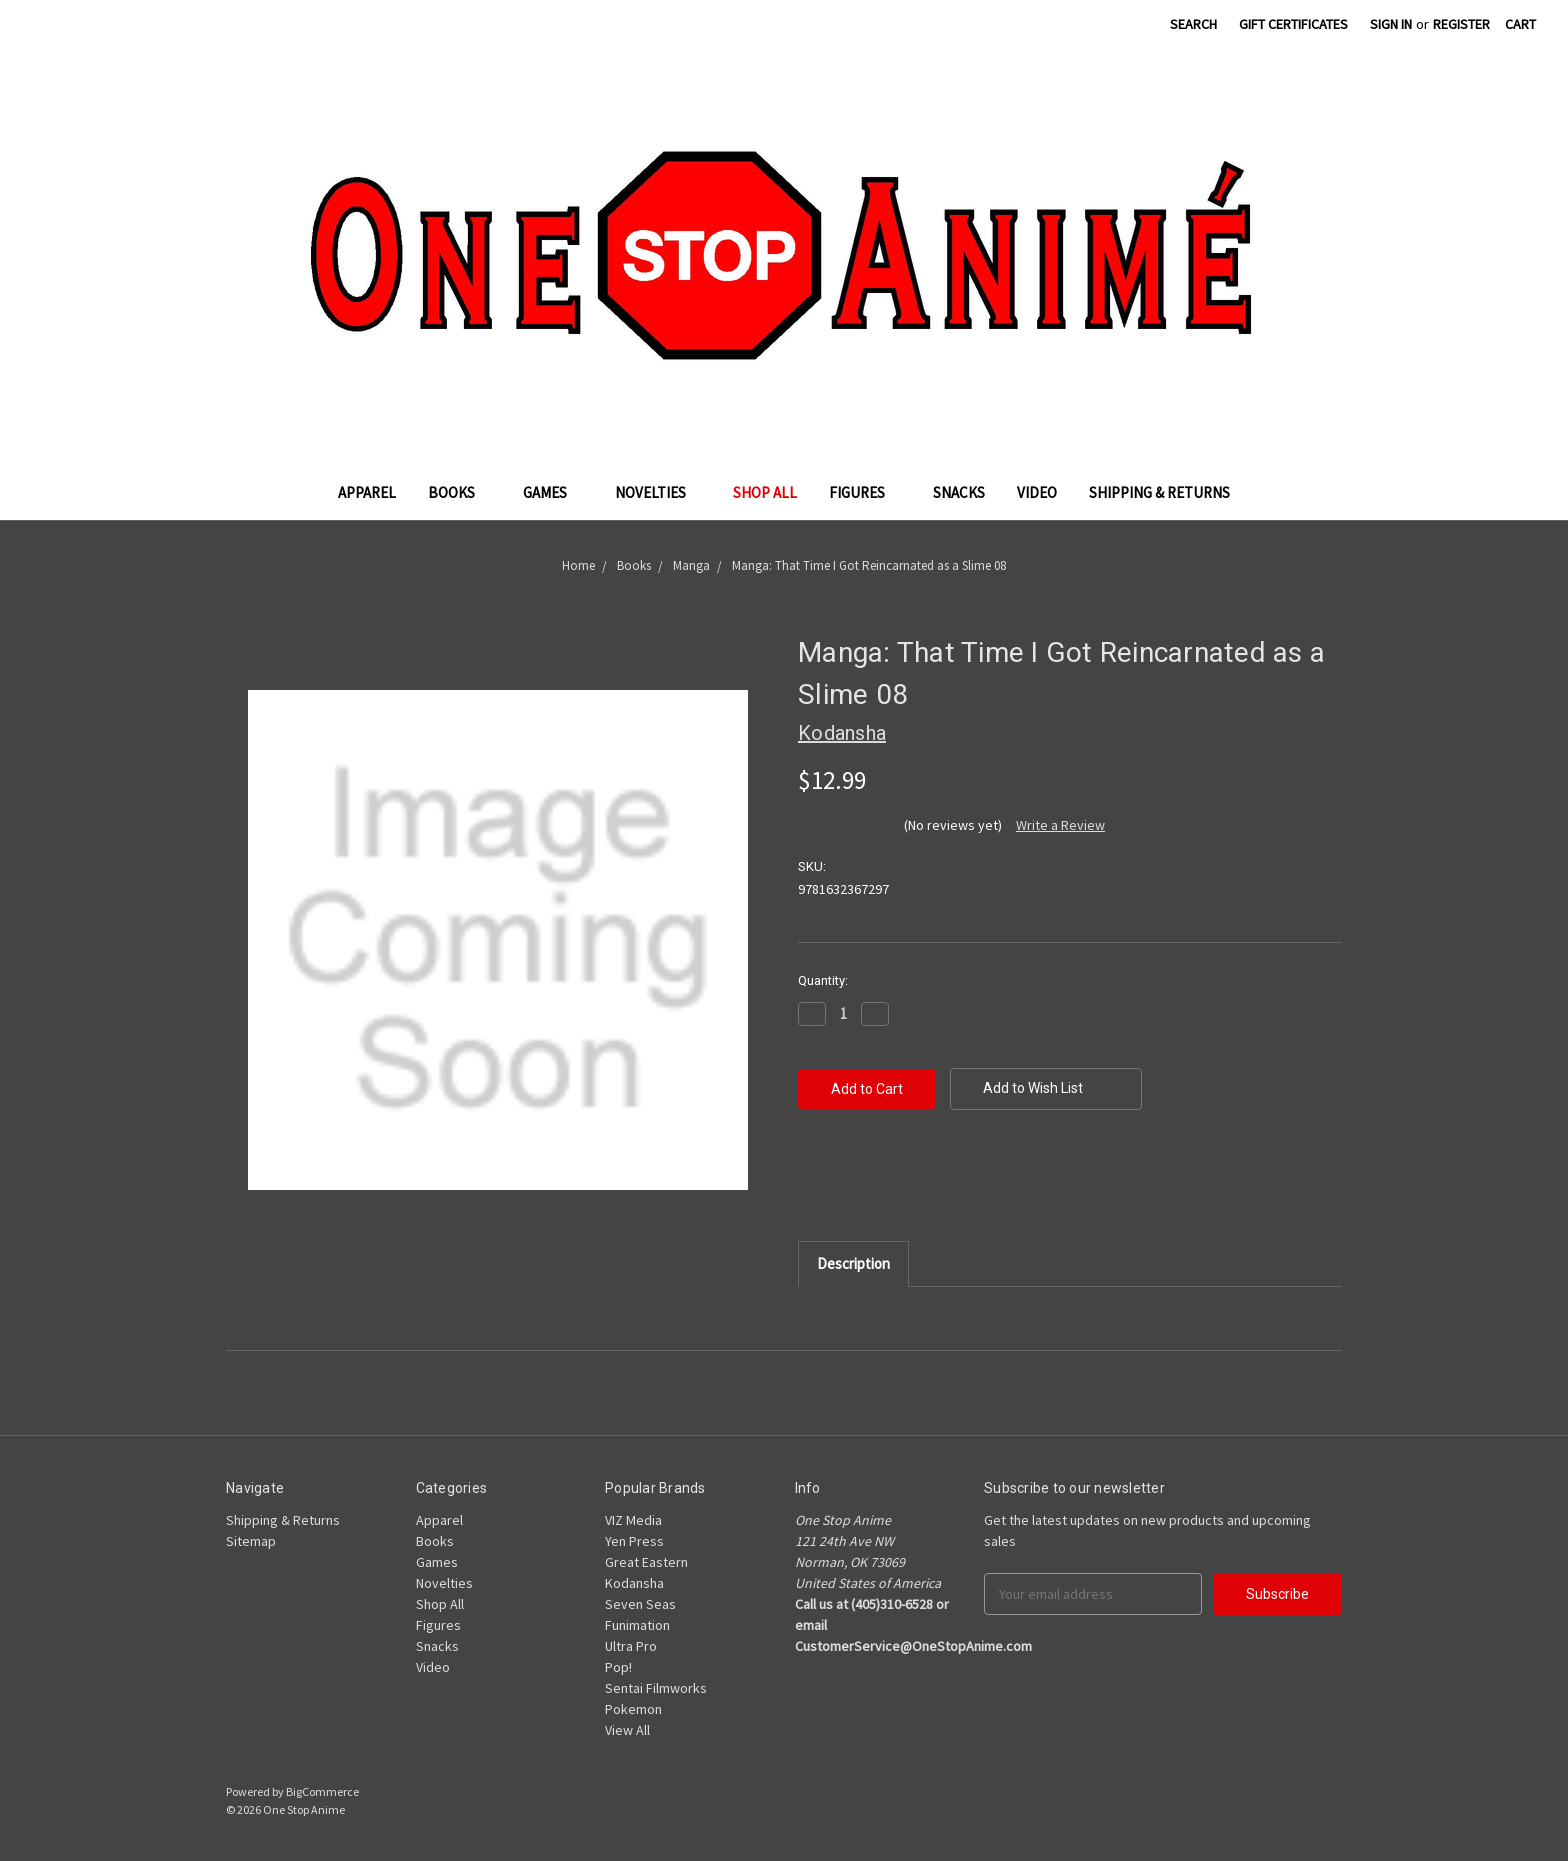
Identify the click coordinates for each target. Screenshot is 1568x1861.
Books (459, 492)
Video (1037, 492)
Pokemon (633, 1709)
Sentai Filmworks (656, 1688)
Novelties (658, 492)
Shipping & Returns (1159, 492)
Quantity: (823, 980)
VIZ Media (633, 1520)
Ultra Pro (631, 1646)
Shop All (765, 492)
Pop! (618, 1667)
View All (627, 1730)
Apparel (367, 492)
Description (853, 1263)
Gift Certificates (1293, 24)
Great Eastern (646, 1562)
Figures (865, 492)
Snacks (959, 492)
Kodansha (634, 1583)
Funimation (637, 1625)
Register (1461, 24)
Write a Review (1060, 825)
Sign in (1391, 24)
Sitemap (251, 1541)
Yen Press (634, 1541)
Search (1193, 24)
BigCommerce (322, 1791)
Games (553, 492)
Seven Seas (640, 1604)
